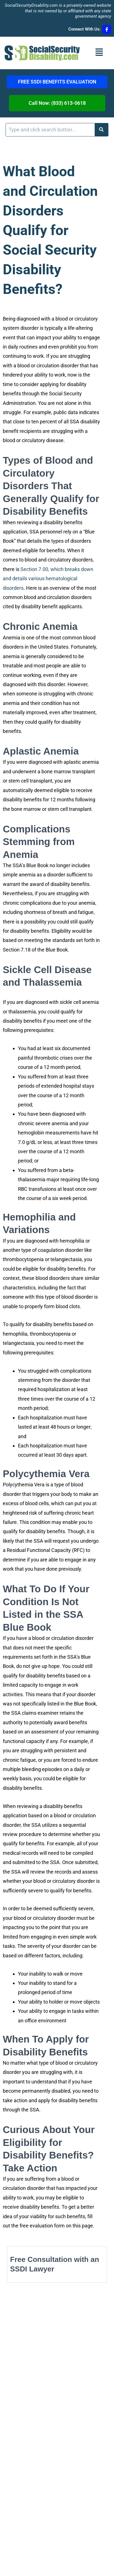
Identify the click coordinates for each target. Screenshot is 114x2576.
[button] (99, 53)
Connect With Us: (84, 29)
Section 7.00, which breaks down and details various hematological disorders (48, 578)
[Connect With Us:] (106, 29)
